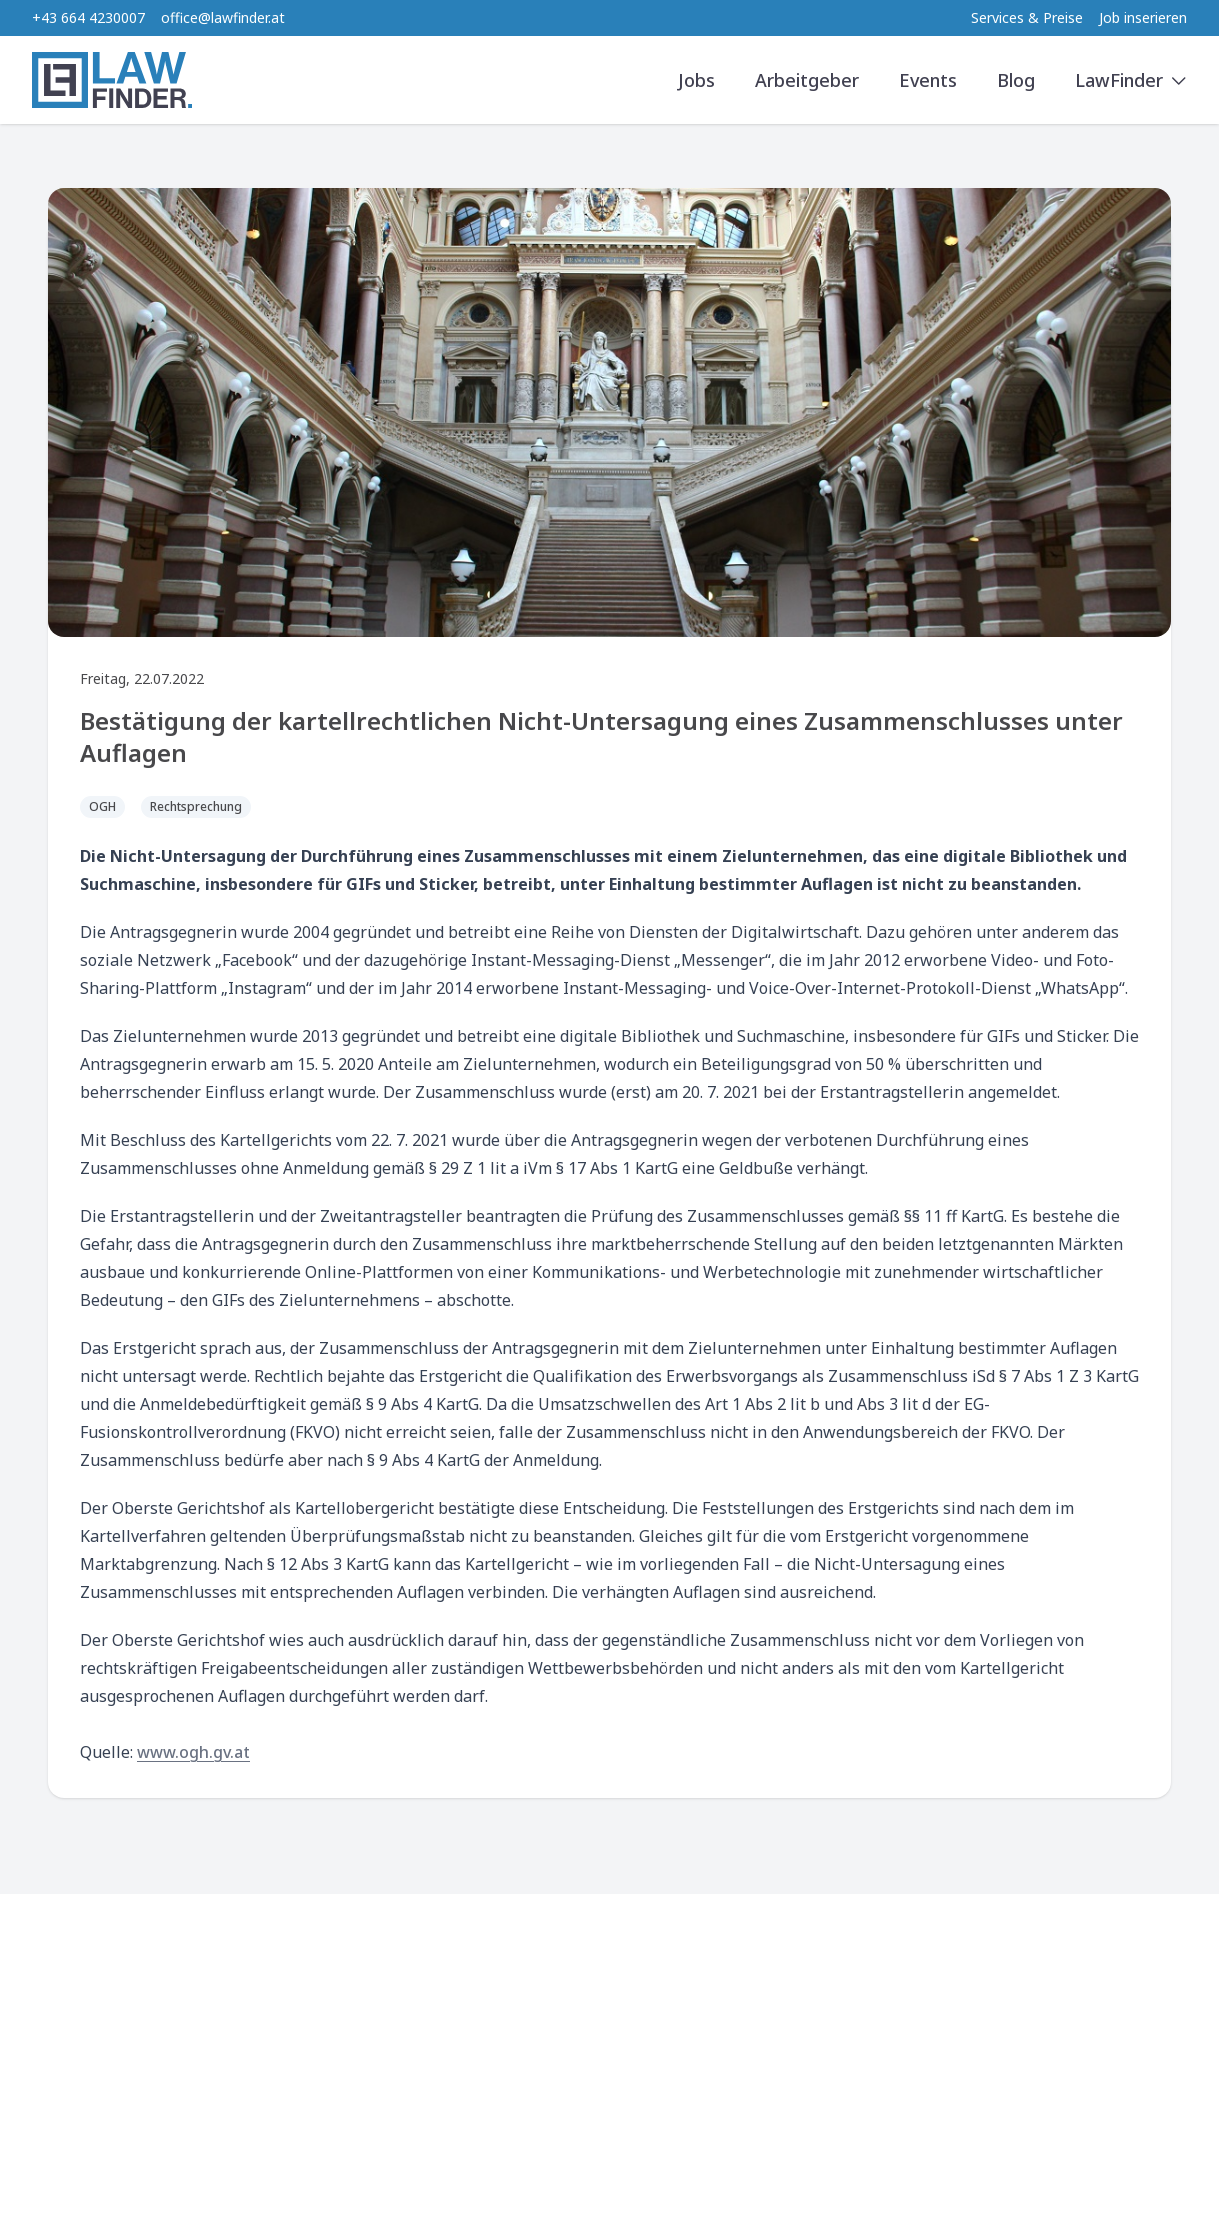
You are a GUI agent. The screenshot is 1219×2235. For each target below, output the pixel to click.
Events (928, 80)
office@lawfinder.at (223, 17)
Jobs (696, 80)
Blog (1016, 80)
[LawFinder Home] (112, 80)
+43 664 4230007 (88, 17)
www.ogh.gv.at (193, 1752)
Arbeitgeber (807, 80)
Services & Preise (1027, 17)
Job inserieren (1143, 17)
